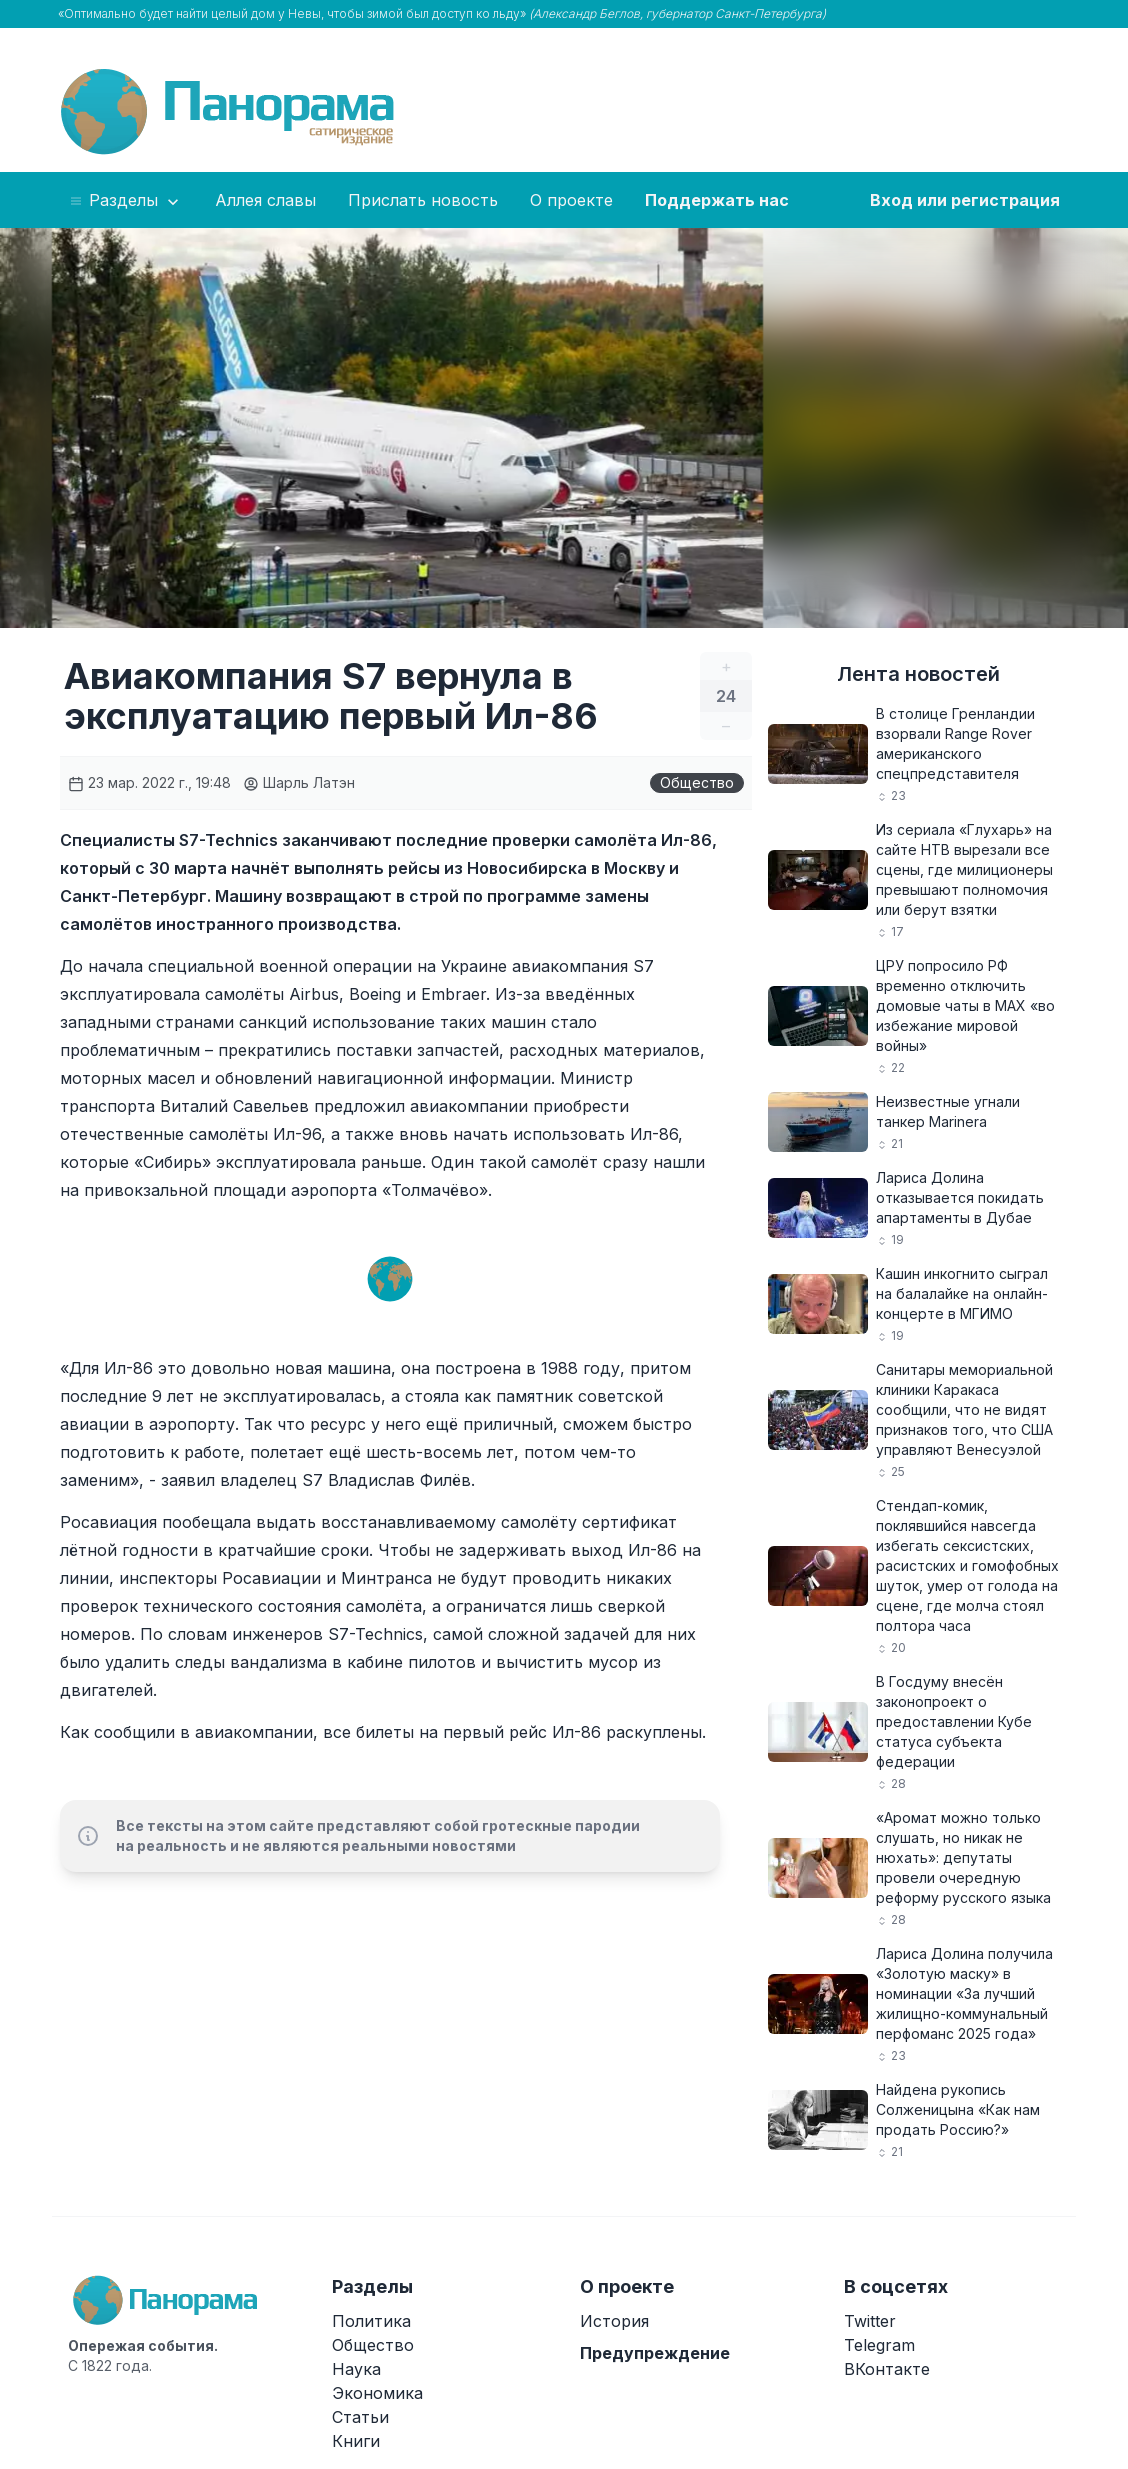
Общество (697, 782)
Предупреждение (655, 2353)
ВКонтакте (887, 2369)
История (614, 2321)
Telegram (879, 2345)
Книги (356, 2441)
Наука (356, 2369)
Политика (371, 2321)
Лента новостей (918, 674)
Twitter (870, 2321)
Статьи (360, 2417)
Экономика (377, 2393)
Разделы (125, 201)
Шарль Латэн (299, 782)
